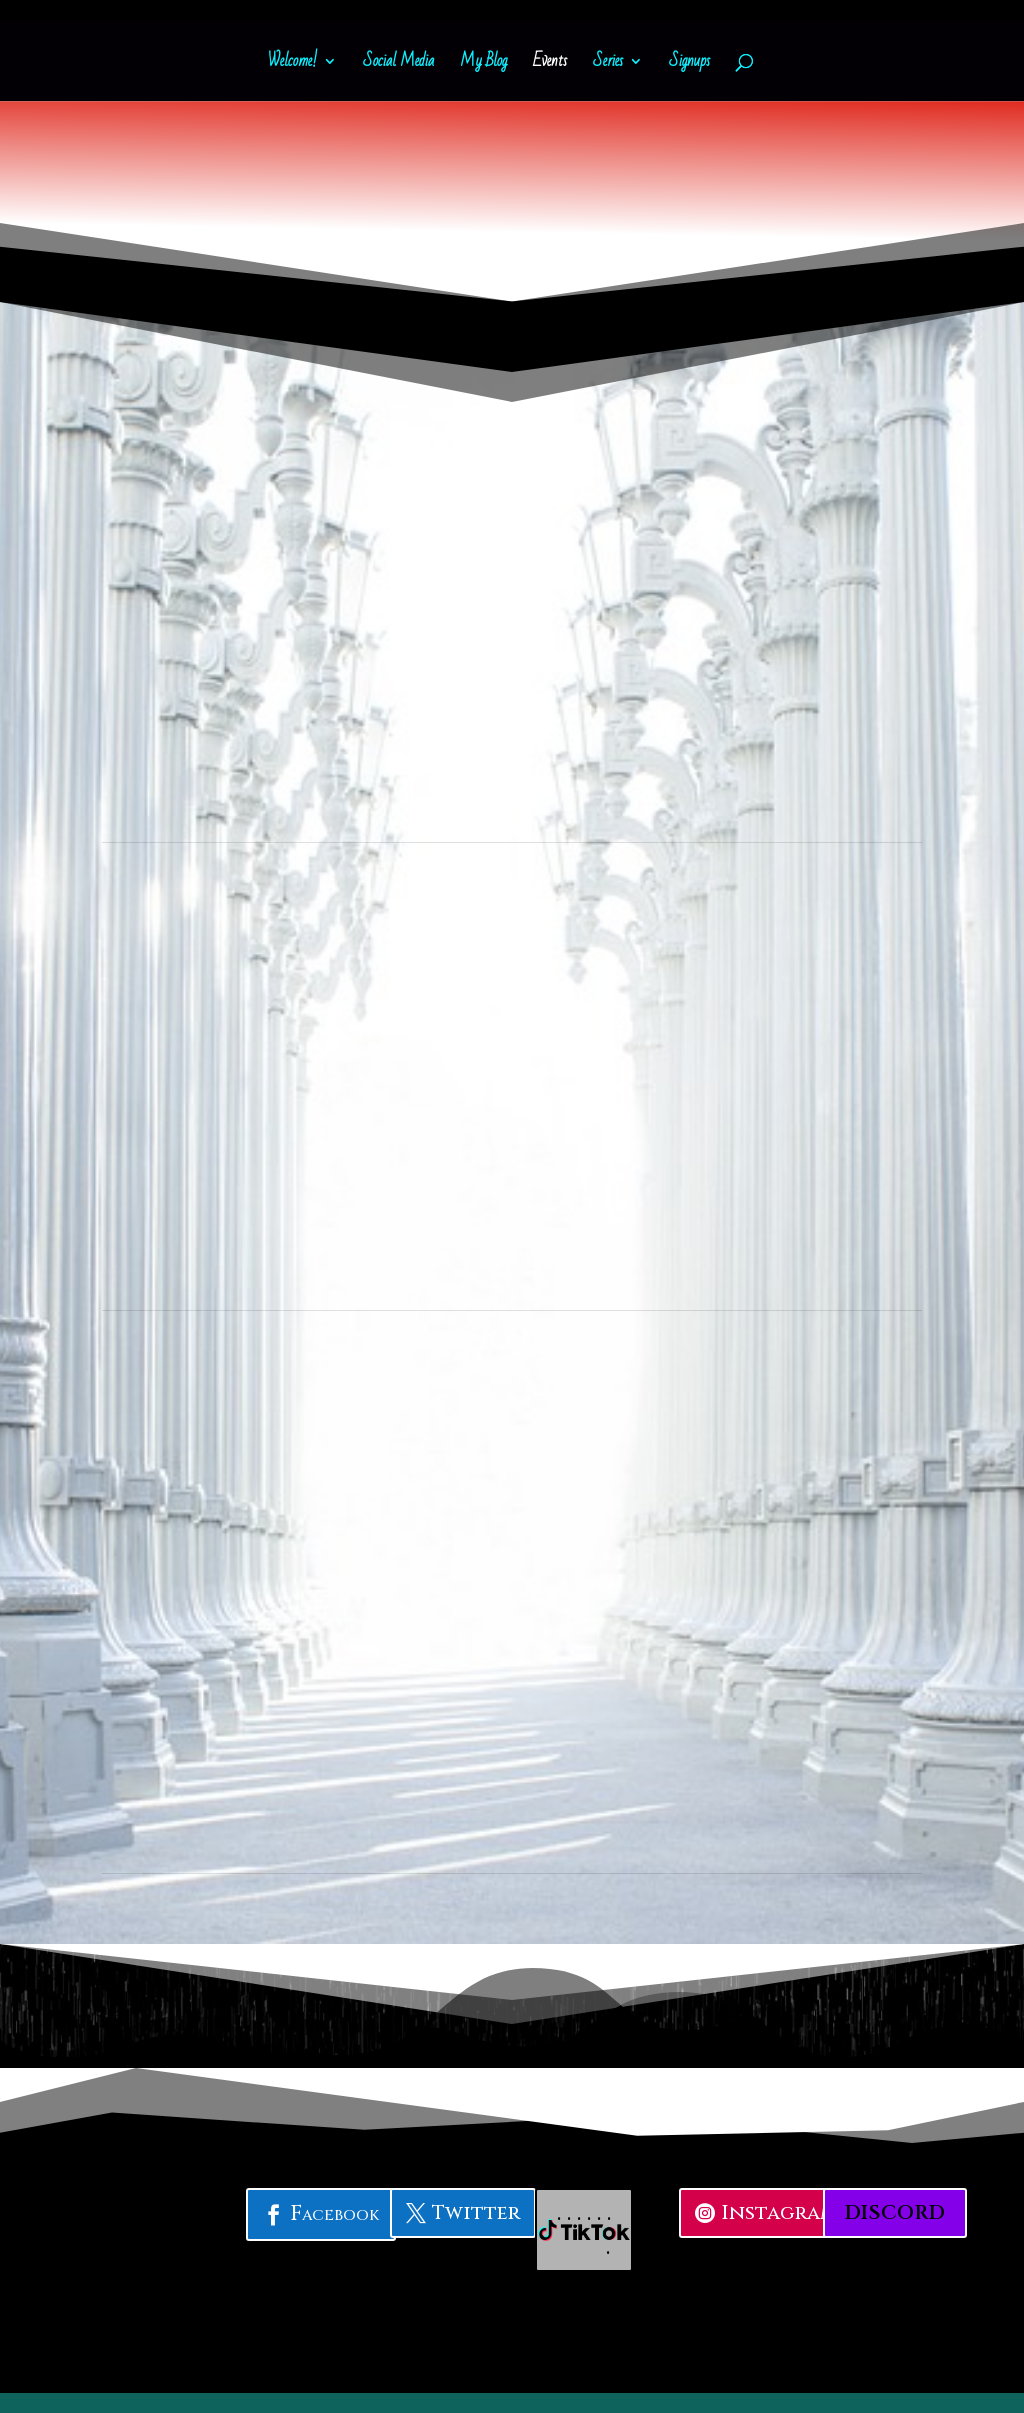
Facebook (334, 2214)
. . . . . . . (584, 2229)
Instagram (779, 2212)
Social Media (398, 65)
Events (550, 65)
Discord (895, 2212)
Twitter (476, 2212)
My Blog (483, 65)
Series (608, 65)
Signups (689, 65)
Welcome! (292, 65)
